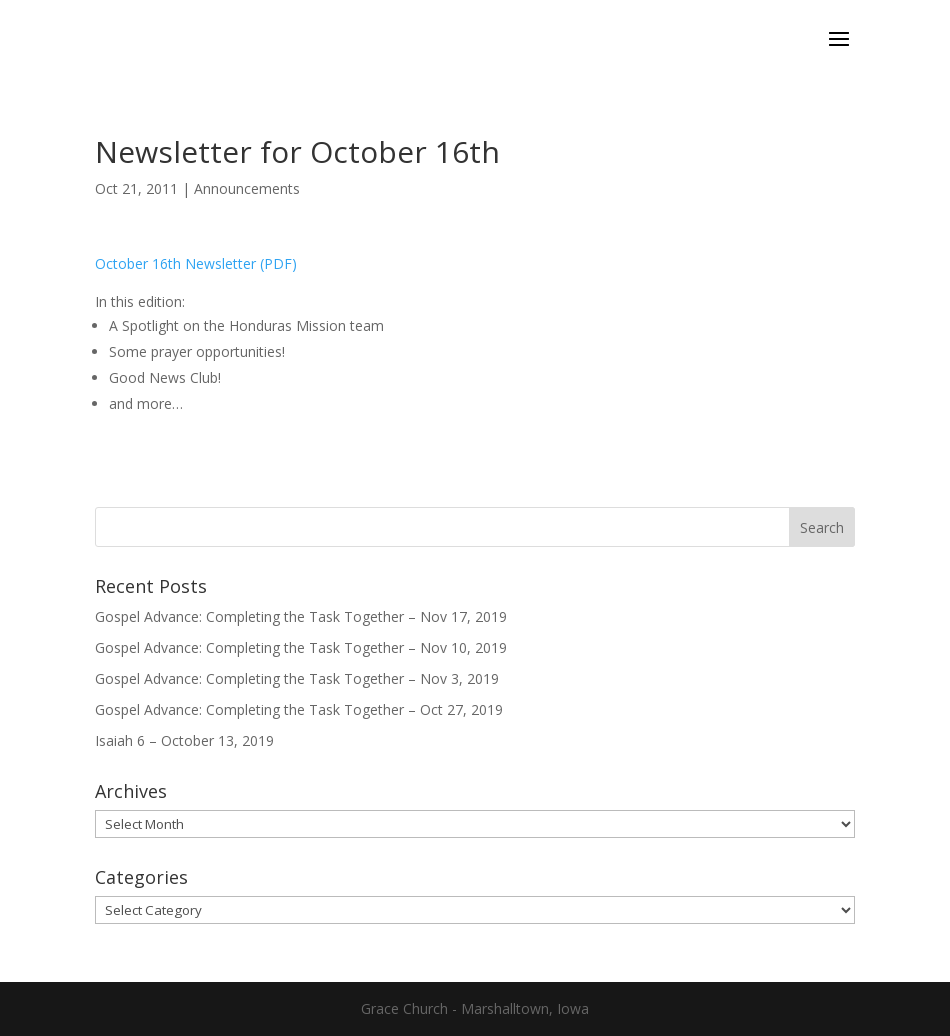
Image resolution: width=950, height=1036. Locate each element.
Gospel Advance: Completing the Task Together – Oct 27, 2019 (299, 709)
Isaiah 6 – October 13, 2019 (184, 740)
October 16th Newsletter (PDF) (196, 263)
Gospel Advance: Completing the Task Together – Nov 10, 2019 (301, 647)
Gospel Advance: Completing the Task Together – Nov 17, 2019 (301, 616)
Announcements (247, 188)
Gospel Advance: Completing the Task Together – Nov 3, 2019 (297, 678)
